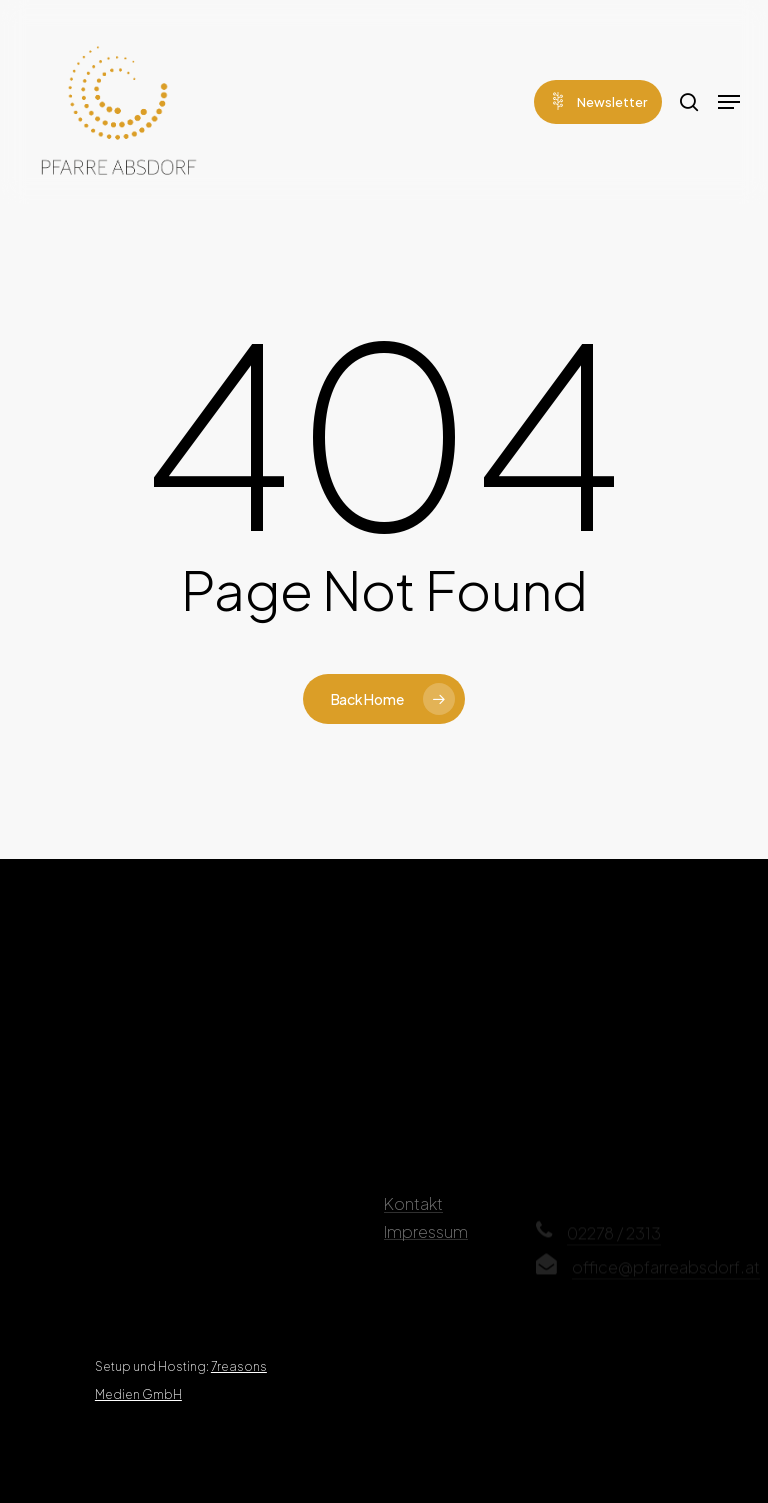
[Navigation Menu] (729, 102)
